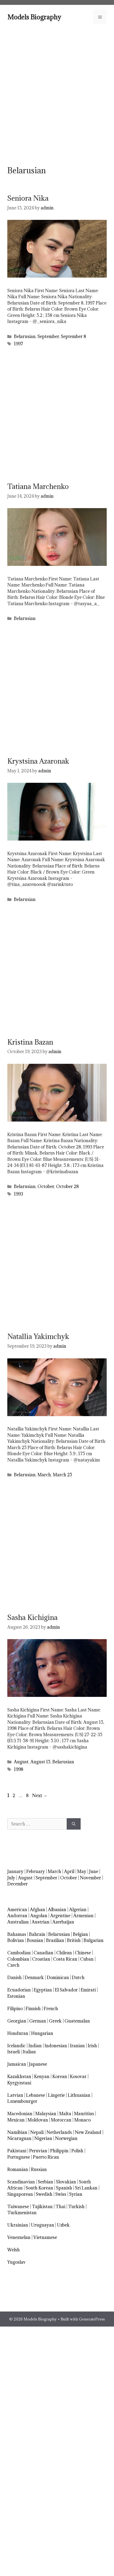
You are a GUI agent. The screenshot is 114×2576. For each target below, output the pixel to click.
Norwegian (66, 2138)
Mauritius (84, 2113)
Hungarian (42, 2033)
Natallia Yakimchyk (38, 1336)
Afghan (37, 1909)
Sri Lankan (86, 2188)
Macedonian (19, 2113)
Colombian (18, 1959)
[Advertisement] (57, 94)
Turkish (76, 2206)
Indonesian (56, 2045)
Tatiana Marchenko (38, 486)
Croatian (41, 1959)
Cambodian (19, 1953)
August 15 (40, 1762)
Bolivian (15, 1940)
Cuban (87, 1959)
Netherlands (59, 2132)
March (44, 1475)
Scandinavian (21, 2182)
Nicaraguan (19, 2138)
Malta (65, 2113)
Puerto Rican (46, 2157)
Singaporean (20, 2194)
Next (39, 1795)
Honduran (17, 2033)
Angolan (38, 1915)
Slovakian (66, 2182)
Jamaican (16, 2064)
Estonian (16, 1996)
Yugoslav (16, 2262)
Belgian (80, 1934)
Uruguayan (42, 2225)
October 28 (67, 1186)
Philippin (59, 2151)
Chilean (64, 1953)
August (21, 1762)
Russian (39, 2169)
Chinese (83, 1953)
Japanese (38, 2064)
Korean (59, 2076)
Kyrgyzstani (19, 2083)
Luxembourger (22, 2101)
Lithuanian (79, 2095)
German (37, 2021)
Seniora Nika (27, 198)
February (35, 1871)
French (51, 2008)
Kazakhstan (19, 2076)
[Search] (74, 1824)
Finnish (33, 2008)
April (69, 1871)
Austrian (40, 1922)
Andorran (17, 1915)
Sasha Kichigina (32, 1617)
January (15, 1871)
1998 (18, 1769)
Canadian (43, 1953)
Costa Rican (65, 1959)
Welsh (13, 2250)
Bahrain (37, 1934)
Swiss (60, 2194)
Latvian (15, 2095)
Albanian (57, 1909)
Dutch (78, 1977)
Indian (35, 2045)
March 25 (62, 1475)
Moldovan (38, 2120)
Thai (60, 2206)
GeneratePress (92, 2319)
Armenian (83, 1915)
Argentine (60, 1915)
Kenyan (41, 2076)
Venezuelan (18, 2237)
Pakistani (16, 2151)
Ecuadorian (19, 1990)
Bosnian (35, 1940)
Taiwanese (18, 2206)
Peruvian (38, 2151)
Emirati (88, 1990)
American (17, 1909)
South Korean (39, 2188)
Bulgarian (94, 1940)
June (93, 1871)
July (11, 1878)
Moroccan (61, 2120)
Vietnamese (45, 2237)
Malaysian (45, 2113)
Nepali (37, 2132)
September (48, 336)
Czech (13, 1965)
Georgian (16, 2021)
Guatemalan (77, 2021)
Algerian (77, 1909)
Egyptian (43, 1990)
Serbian (45, 2182)
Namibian (17, 2132)
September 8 (73, 336)
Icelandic (16, 2045)
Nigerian (43, 2138)
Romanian (17, 2169)
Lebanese (35, 2095)
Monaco (82, 2120)
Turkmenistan (22, 2212)
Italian (29, 2052)
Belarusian (25, 336)
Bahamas (16, 1934)
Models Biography (34, 17)
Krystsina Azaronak (38, 761)
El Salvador (66, 1990)
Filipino (15, 2008)
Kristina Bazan (30, 1042)
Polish (77, 2151)
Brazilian (55, 1940)
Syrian (75, 2194)
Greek (55, 2021)
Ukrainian (17, 2225)
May (81, 1871)
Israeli (13, 2052)
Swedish (44, 2194)
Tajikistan (42, 2206)
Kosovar (78, 2076)
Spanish (64, 2188)
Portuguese (18, 2157)
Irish (92, 2045)
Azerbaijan (63, 1922)
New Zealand (88, 2132)
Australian (18, 1922)
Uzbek (63, 2225)
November (90, 1878)
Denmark (34, 1977)
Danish (14, 1977)
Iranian (77, 2045)
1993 (18, 1194)
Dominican (58, 1977)
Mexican (16, 2120)
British (74, 1940)
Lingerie (56, 2095)
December (17, 1884)
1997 (18, 344)
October (46, 1186)
